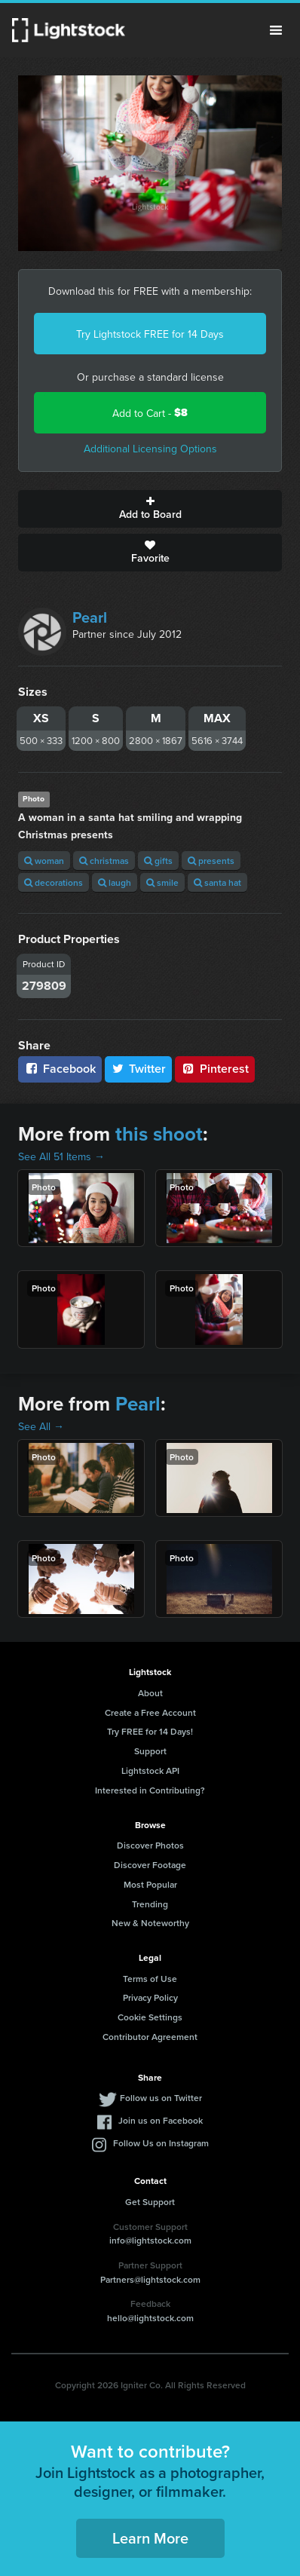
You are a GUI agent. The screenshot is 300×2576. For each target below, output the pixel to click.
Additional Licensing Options (150, 448)
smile (162, 882)
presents (211, 860)
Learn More (150, 2538)
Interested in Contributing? (150, 1790)
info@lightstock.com (150, 2240)
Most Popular (150, 1884)
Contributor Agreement (150, 2036)
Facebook (60, 1068)
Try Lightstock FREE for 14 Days (150, 334)
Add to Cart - (150, 413)
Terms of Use (150, 1978)
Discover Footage (150, 1864)
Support (150, 1750)
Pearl (89, 617)
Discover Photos (150, 1845)
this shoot (159, 1134)
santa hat (217, 882)
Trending (150, 1904)
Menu (276, 30)
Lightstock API (150, 1770)
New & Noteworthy (150, 1922)
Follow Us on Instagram (161, 2142)
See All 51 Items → (61, 1156)
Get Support (150, 2201)
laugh (114, 882)
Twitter (139, 1068)
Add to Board (150, 509)
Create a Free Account (150, 1712)
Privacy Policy (150, 1997)
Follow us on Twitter (161, 2097)
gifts (158, 860)
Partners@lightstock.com (150, 2279)
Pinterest (215, 1068)
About (150, 1692)
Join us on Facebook (160, 2120)
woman (44, 860)
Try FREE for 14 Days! (150, 1731)
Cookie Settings (150, 2017)
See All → (41, 1426)
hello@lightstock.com (150, 2317)
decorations (53, 882)
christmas (104, 860)
